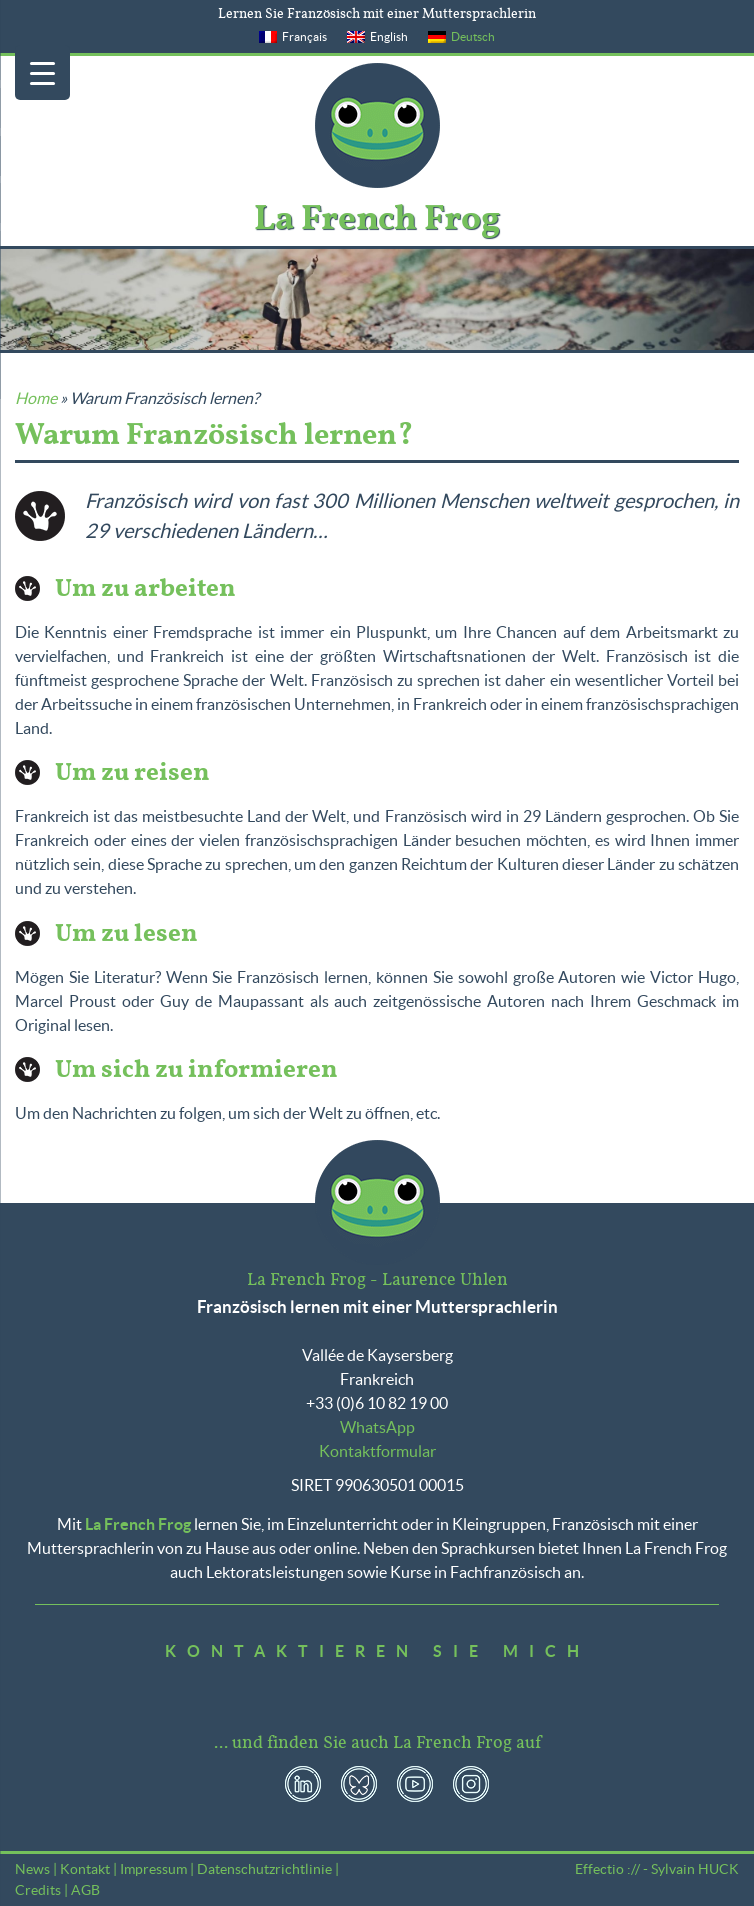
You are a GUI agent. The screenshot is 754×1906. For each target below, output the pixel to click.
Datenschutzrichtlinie (264, 1869)
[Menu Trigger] (42, 72)
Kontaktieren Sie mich (377, 1651)
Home (36, 398)
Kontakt (85, 1869)
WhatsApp (377, 1427)
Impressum (153, 1869)
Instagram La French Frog (471, 1784)
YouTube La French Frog (415, 1784)
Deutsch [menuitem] (473, 36)
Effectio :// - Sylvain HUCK (657, 1869)
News (32, 1869)
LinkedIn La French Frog (303, 1784)
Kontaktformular (377, 1451)
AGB (85, 1890)
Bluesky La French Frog (359, 1784)
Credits (38, 1890)
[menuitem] (293, 37)
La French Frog (377, 125)
